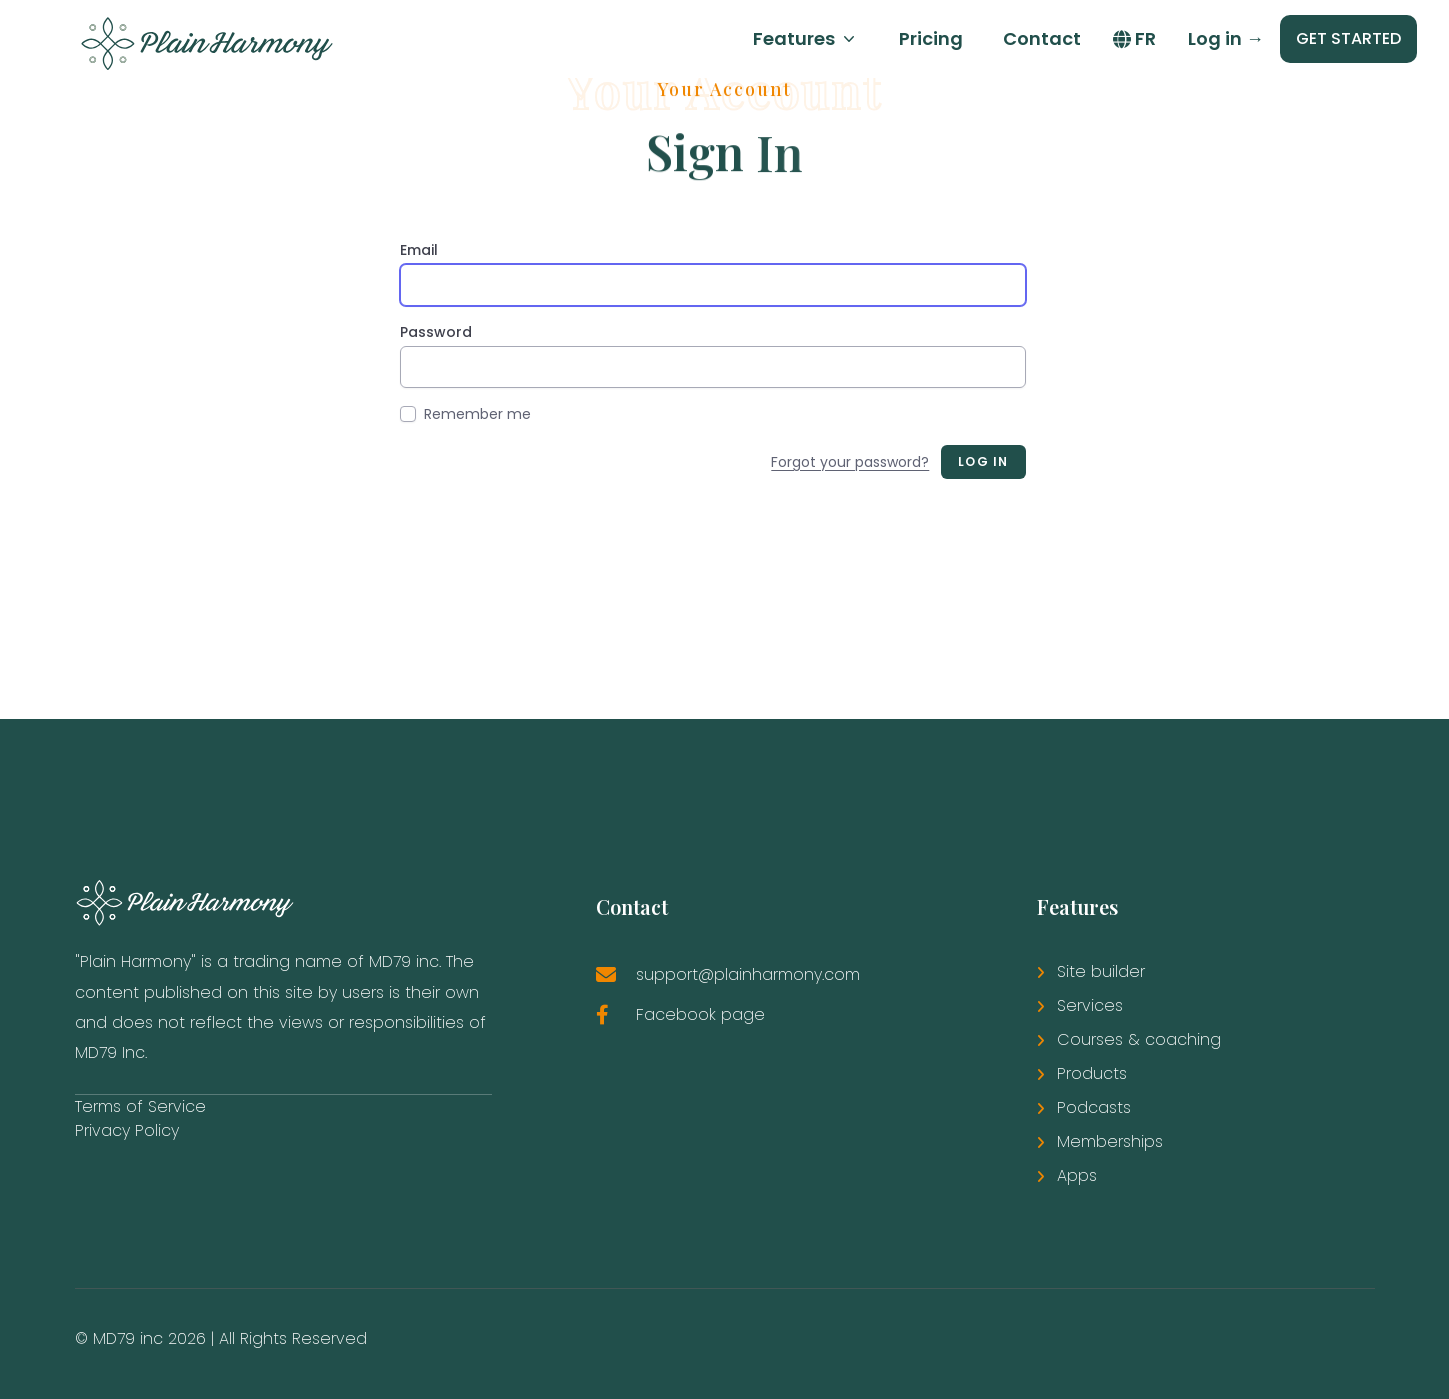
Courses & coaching (1139, 1039)
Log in (1226, 39)
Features (806, 39)
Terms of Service (140, 1106)
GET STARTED (1348, 38)
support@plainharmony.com (748, 974)
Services (1090, 1005)
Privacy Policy (127, 1130)
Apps (1077, 1175)
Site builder (1101, 971)
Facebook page (700, 1014)
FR (1134, 39)
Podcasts (1094, 1107)
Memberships (1110, 1141)
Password (436, 332)
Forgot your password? (850, 462)
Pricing (931, 39)
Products (1092, 1073)
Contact (1042, 39)
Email (419, 250)
